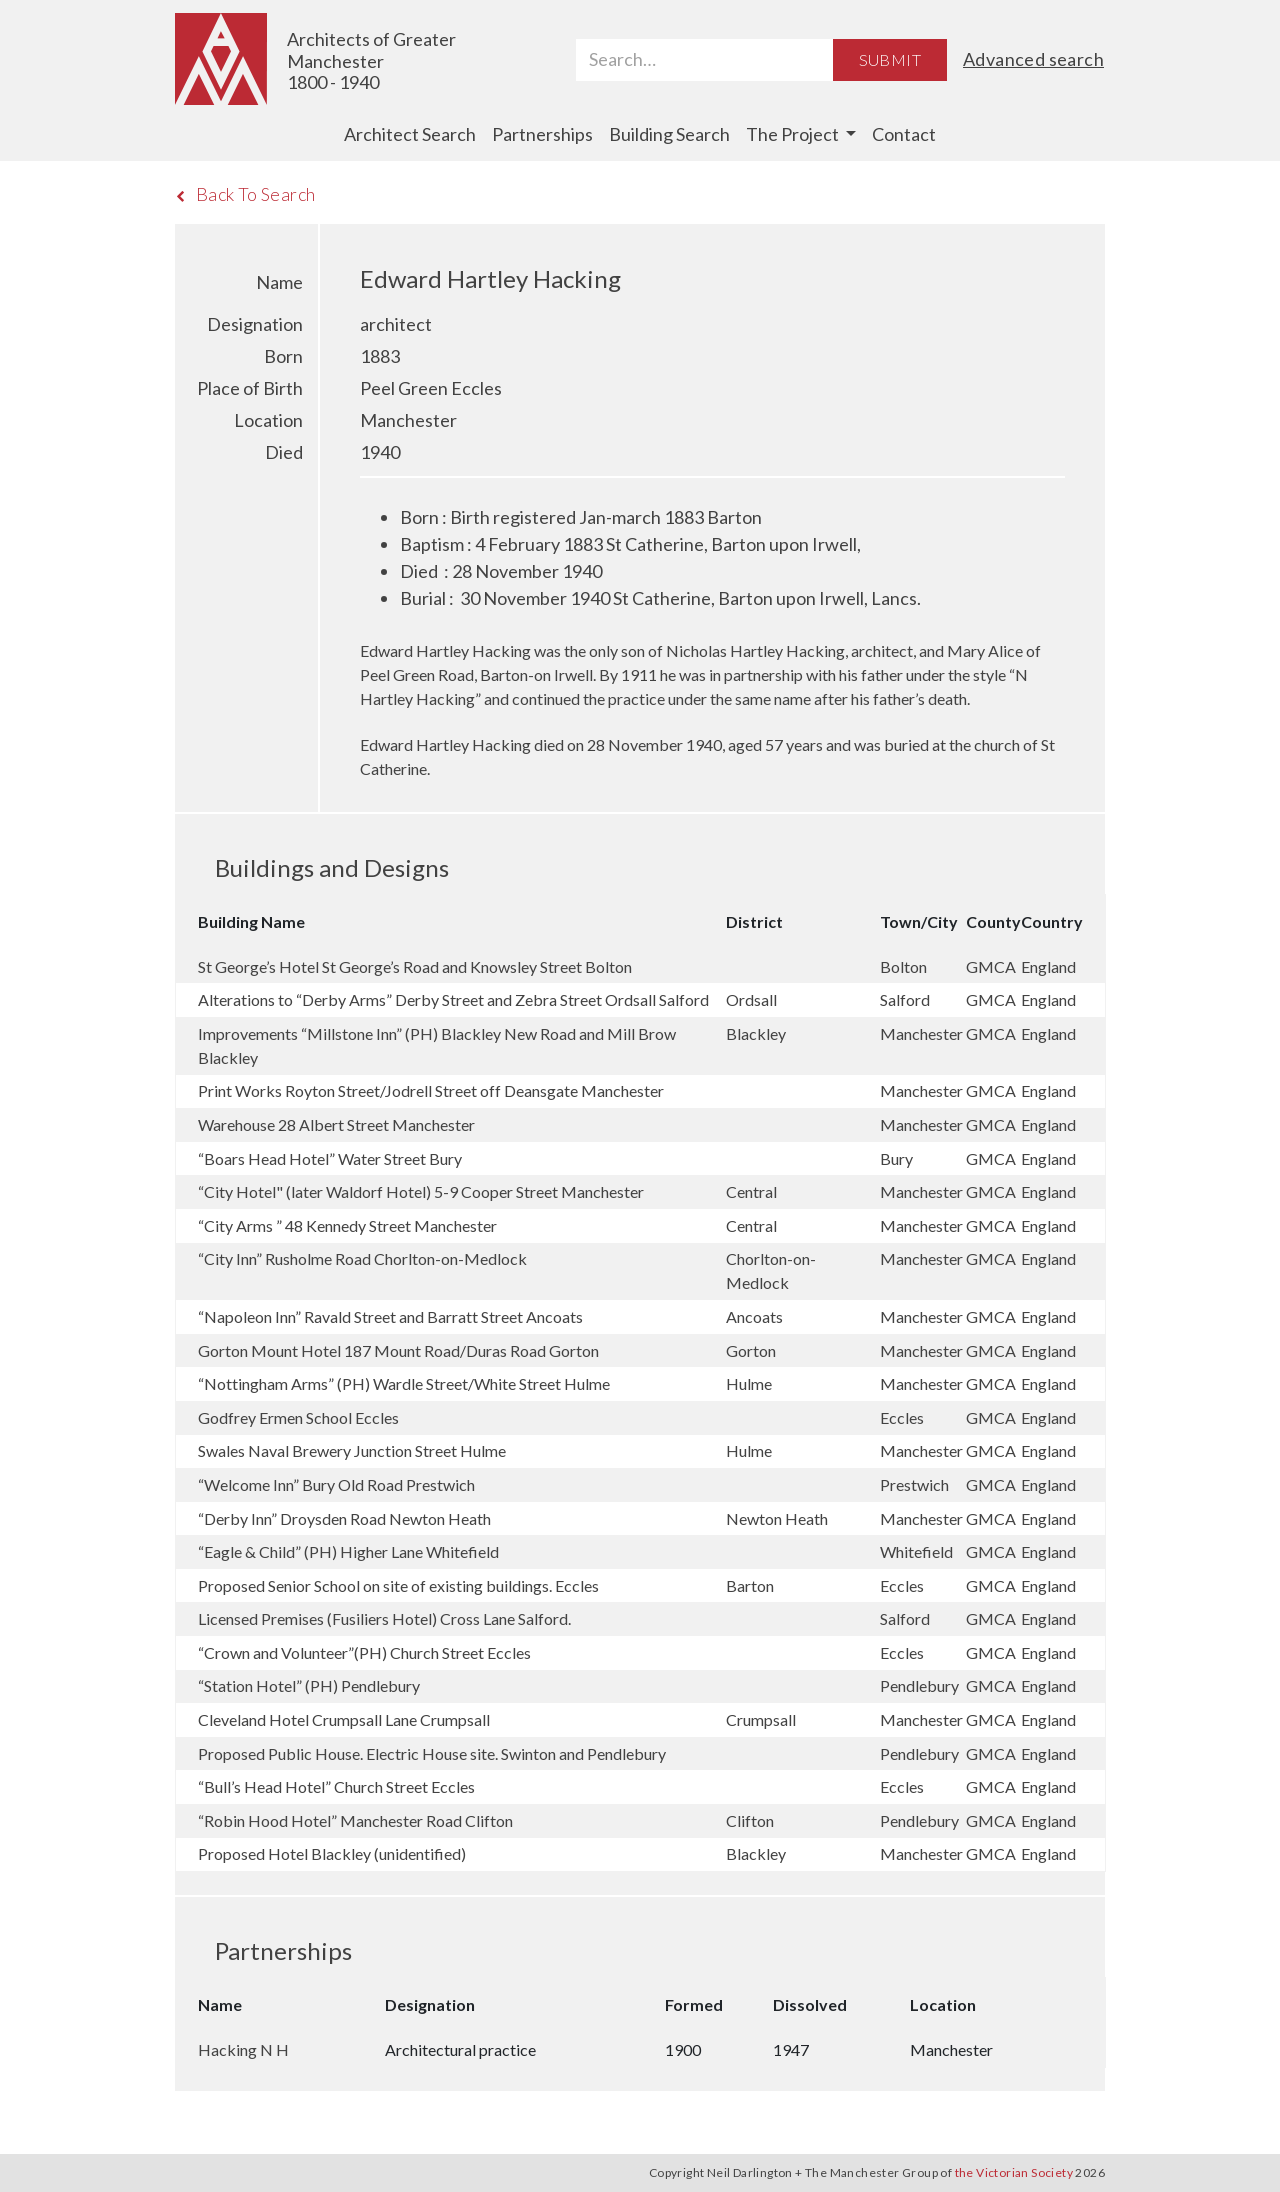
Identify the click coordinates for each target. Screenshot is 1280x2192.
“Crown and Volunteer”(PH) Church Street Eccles (364, 1652)
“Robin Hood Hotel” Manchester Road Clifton (355, 1820)
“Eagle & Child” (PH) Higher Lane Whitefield (348, 1551)
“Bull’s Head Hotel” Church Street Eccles (336, 1786)
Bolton (905, 966)
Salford (906, 999)
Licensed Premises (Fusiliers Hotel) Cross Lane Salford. (384, 1618)
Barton (751, 1585)
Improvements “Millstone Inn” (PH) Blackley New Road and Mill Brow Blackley (437, 1045)
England (1048, 966)
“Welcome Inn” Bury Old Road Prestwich (336, 1484)
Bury (898, 1158)
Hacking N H (243, 2049)
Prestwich (916, 1484)
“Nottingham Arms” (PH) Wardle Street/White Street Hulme (404, 1383)
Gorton (752, 1350)
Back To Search (245, 194)
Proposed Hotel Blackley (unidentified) (332, 1853)
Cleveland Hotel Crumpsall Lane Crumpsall (344, 1719)
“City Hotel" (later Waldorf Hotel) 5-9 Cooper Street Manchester (421, 1191)
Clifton (751, 1820)
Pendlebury (921, 1685)
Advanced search (1033, 59)
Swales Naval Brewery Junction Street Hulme (352, 1450)
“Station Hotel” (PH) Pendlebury (309, 1685)
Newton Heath (778, 1518)
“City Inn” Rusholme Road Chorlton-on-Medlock (362, 1258)
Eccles (903, 1417)
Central (753, 1191)
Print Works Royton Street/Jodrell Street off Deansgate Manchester (431, 1090)
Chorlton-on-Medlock (771, 1270)
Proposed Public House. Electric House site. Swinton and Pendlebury (432, 1753)
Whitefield (918, 1551)
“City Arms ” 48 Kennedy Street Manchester (347, 1225)
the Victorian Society (1014, 2172)
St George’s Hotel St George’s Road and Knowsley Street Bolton (415, 966)
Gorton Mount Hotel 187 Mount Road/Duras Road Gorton (398, 1350)
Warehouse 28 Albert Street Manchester (336, 1124)
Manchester (923, 1033)
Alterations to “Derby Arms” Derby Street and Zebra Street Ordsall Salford (453, 999)
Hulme (750, 1383)
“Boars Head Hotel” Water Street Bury (330, 1158)
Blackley (757, 1033)
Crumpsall (762, 1719)
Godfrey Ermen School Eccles (298, 1417)
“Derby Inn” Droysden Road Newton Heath (344, 1518)
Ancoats (756, 1316)
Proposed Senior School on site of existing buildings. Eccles (398, 1585)
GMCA (992, 966)
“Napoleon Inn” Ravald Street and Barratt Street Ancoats (390, 1316)
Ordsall (753, 999)
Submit (890, 59)
